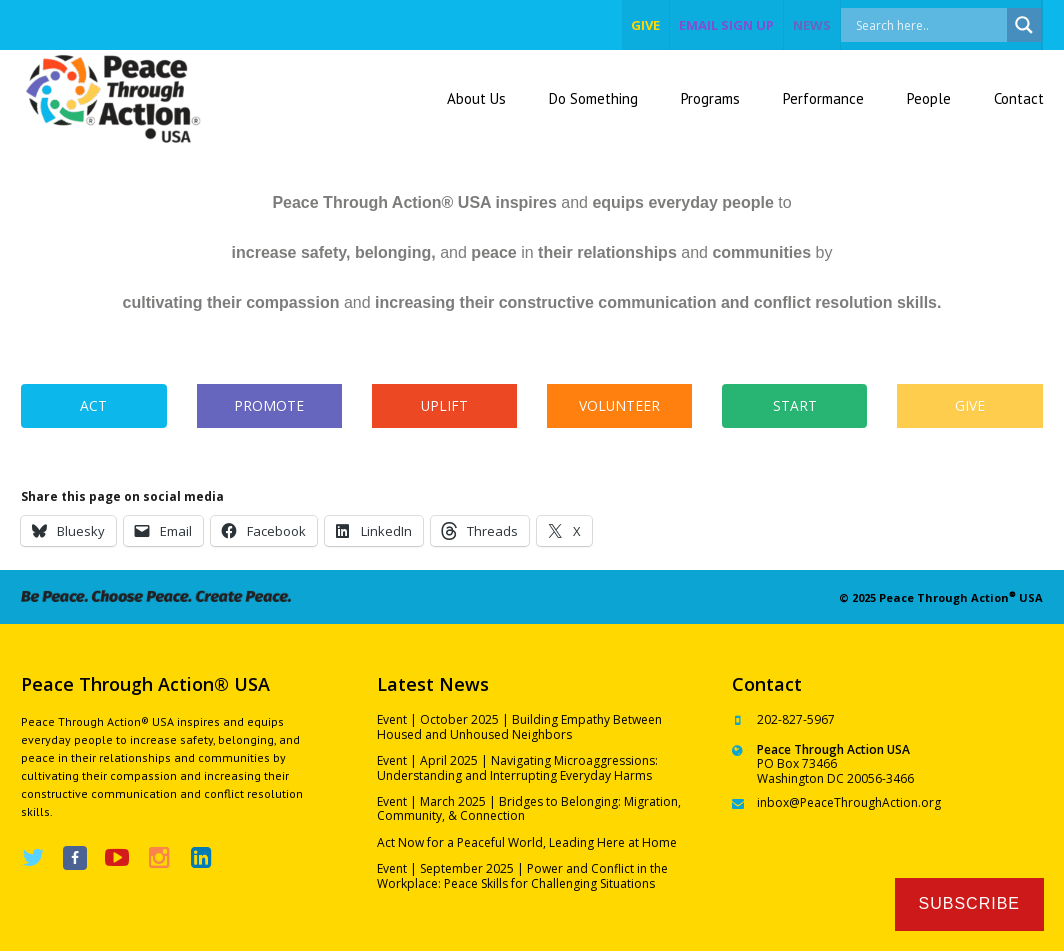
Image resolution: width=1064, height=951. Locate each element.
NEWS (812, 25)
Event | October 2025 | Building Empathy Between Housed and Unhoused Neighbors (519, 726)
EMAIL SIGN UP (726, 25)
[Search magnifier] (1024, 25)
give (645, 25)
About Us (476, 98)
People (929, 98)
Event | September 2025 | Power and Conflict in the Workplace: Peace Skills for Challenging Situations (522, 875)
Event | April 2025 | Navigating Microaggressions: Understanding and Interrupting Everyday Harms (517, 767)
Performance (823, 98)
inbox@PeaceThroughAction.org (849, 802)
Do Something (593, 98)
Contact (1019, 98)
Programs (710, 98)
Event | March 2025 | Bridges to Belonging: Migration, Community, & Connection (529, 808)
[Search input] (945, 25)
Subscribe (969, 903)
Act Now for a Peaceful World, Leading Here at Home (527, 842)
